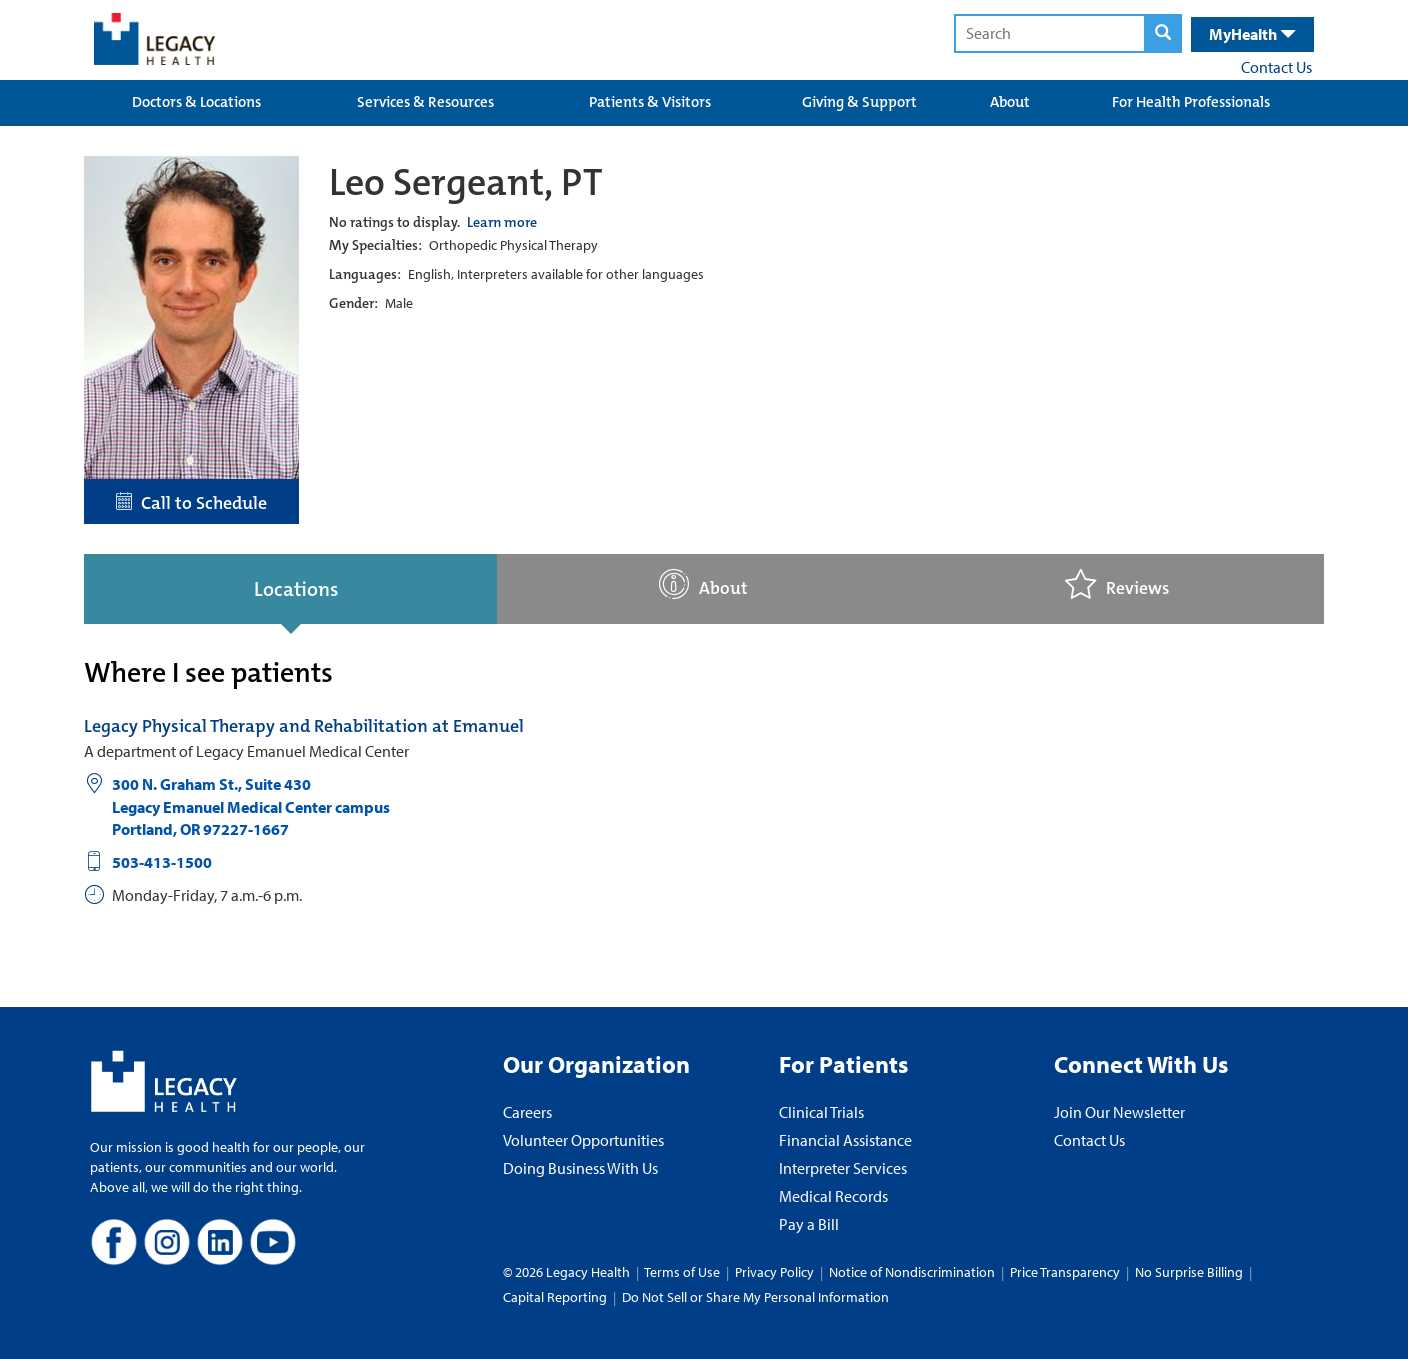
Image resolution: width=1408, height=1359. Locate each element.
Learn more (502, 222)
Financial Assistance (845, 1140)
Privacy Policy (774, 1272)
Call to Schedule (191, 503)
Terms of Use (683, 1272)
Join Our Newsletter (1119, 1112)
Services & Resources (425, 102)
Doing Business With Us (580, 1168)
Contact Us (1276, 67)
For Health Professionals (1191, 102)
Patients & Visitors (650, 102)
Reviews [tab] (1117, 584)
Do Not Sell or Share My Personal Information (755, 1297)
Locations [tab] (296, 589)
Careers (527, 1112)
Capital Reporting (555, 1297)
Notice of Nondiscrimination (912, 1272)
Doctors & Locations (196, 102)
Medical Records (833, 1196)
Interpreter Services (843, 1168)
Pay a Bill (809, 1224)
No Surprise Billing (1189, 1272)
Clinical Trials (821, 1112)
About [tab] (703, 584)
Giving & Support (859, 102)
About (1010, 102)
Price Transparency (1065, 1272)
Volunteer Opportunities (583, 1140)
